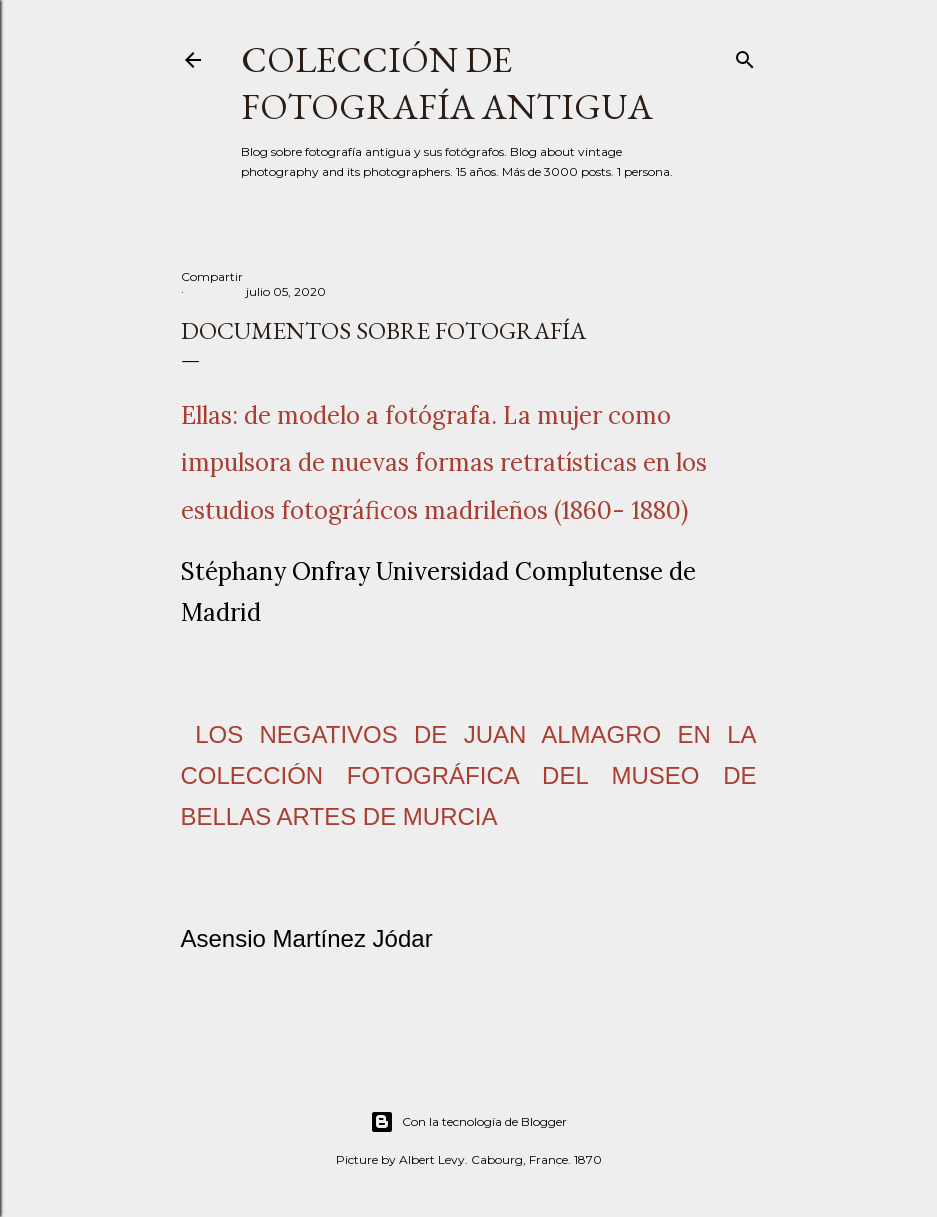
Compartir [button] (212, 276)
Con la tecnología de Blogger (468, 1122)
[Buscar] (745, 55)
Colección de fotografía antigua (447, 83)
